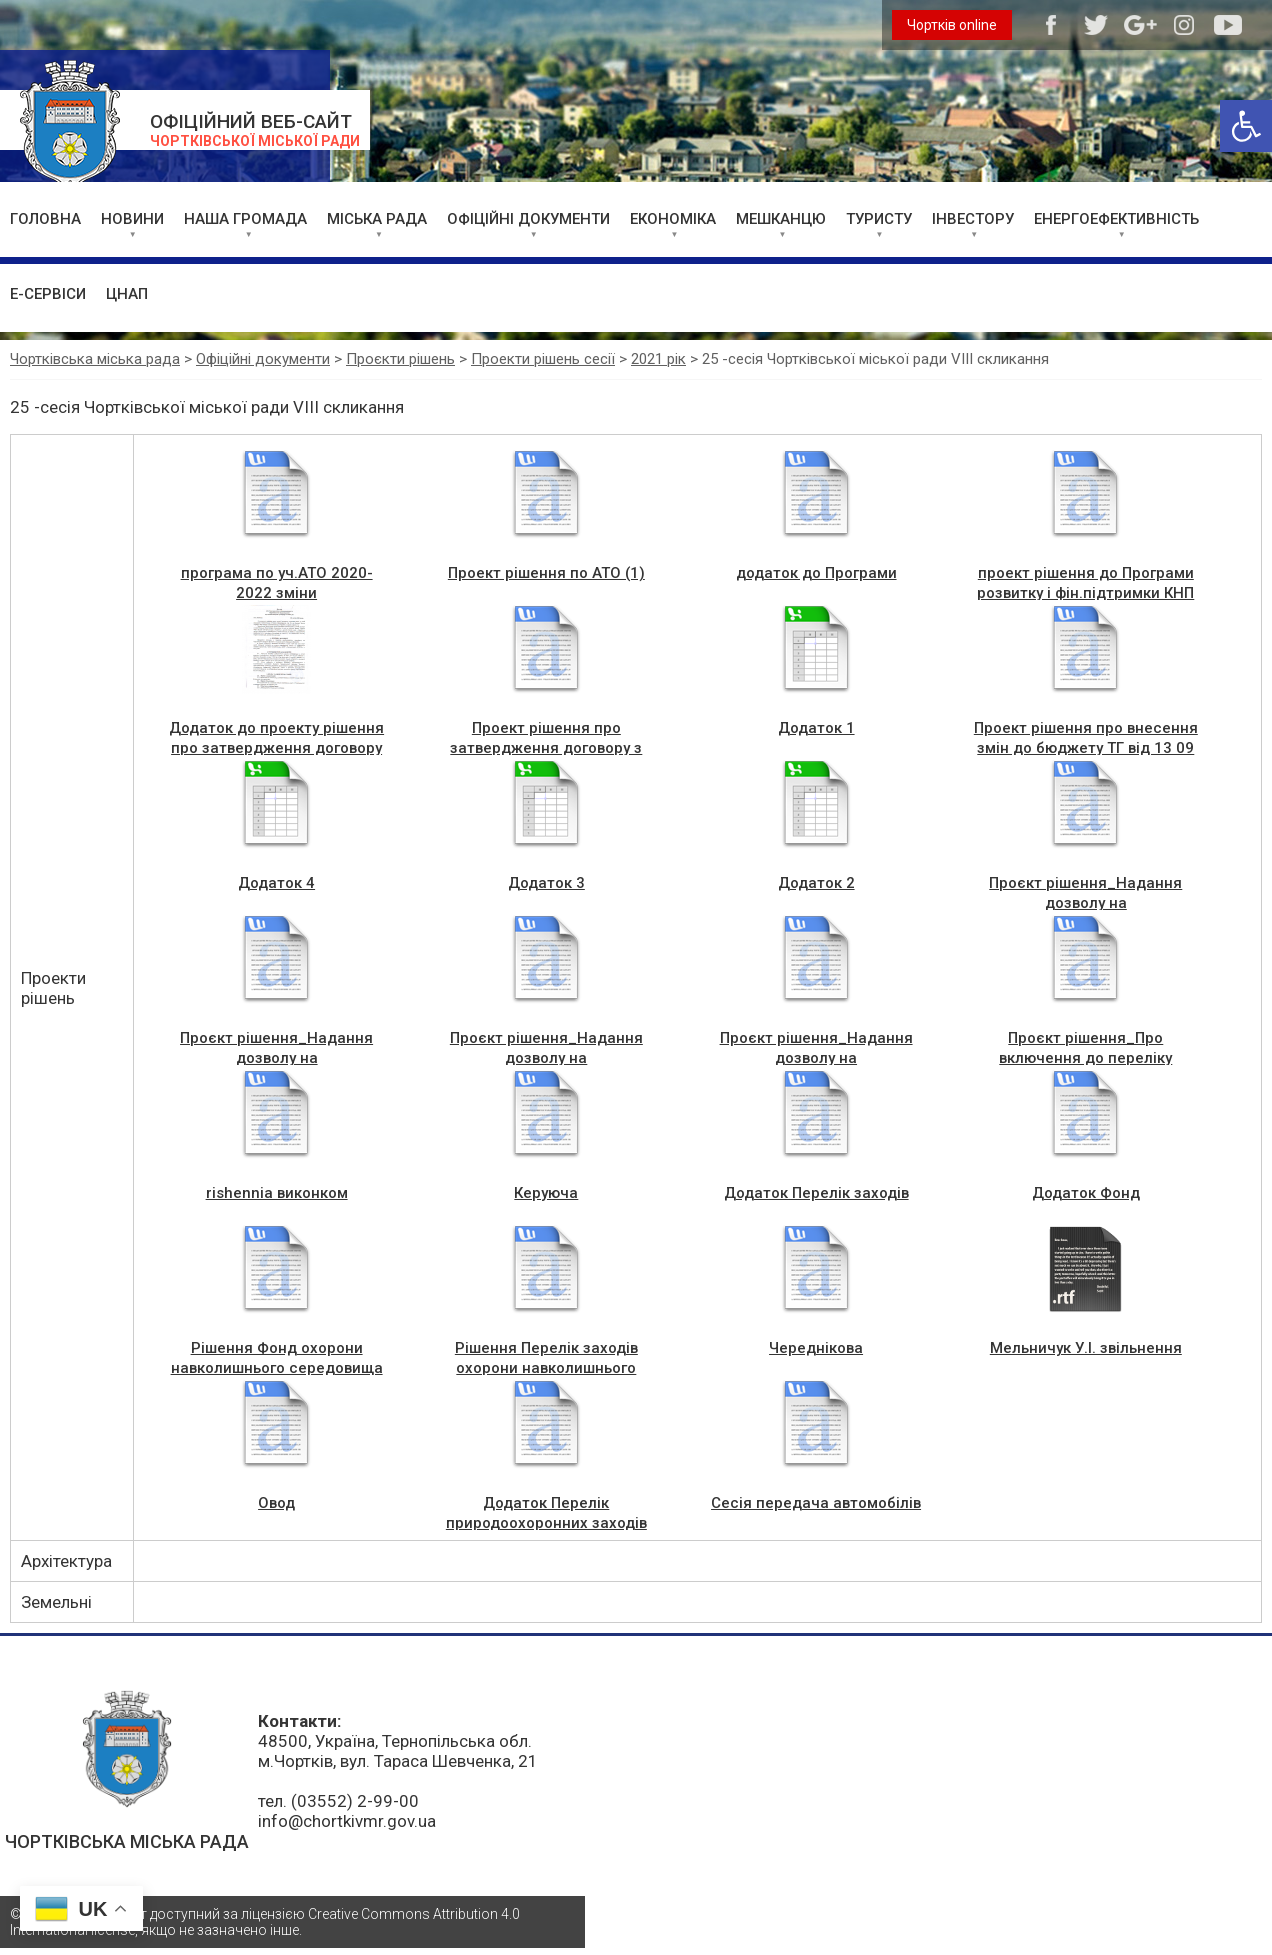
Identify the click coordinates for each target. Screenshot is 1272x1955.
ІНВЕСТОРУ (973, 219)
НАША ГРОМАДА (245, 219)
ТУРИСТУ (879, 219)
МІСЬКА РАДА (377, 219)
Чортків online (952, 25)
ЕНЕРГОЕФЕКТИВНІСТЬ (1116, 219)
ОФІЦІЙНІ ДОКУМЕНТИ (528, 219)
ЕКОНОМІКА (673, 219)
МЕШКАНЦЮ (781, 219)
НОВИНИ (132, 219)
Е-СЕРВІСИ (48, 294)
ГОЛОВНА (45, 219)
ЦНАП (127, 294)
